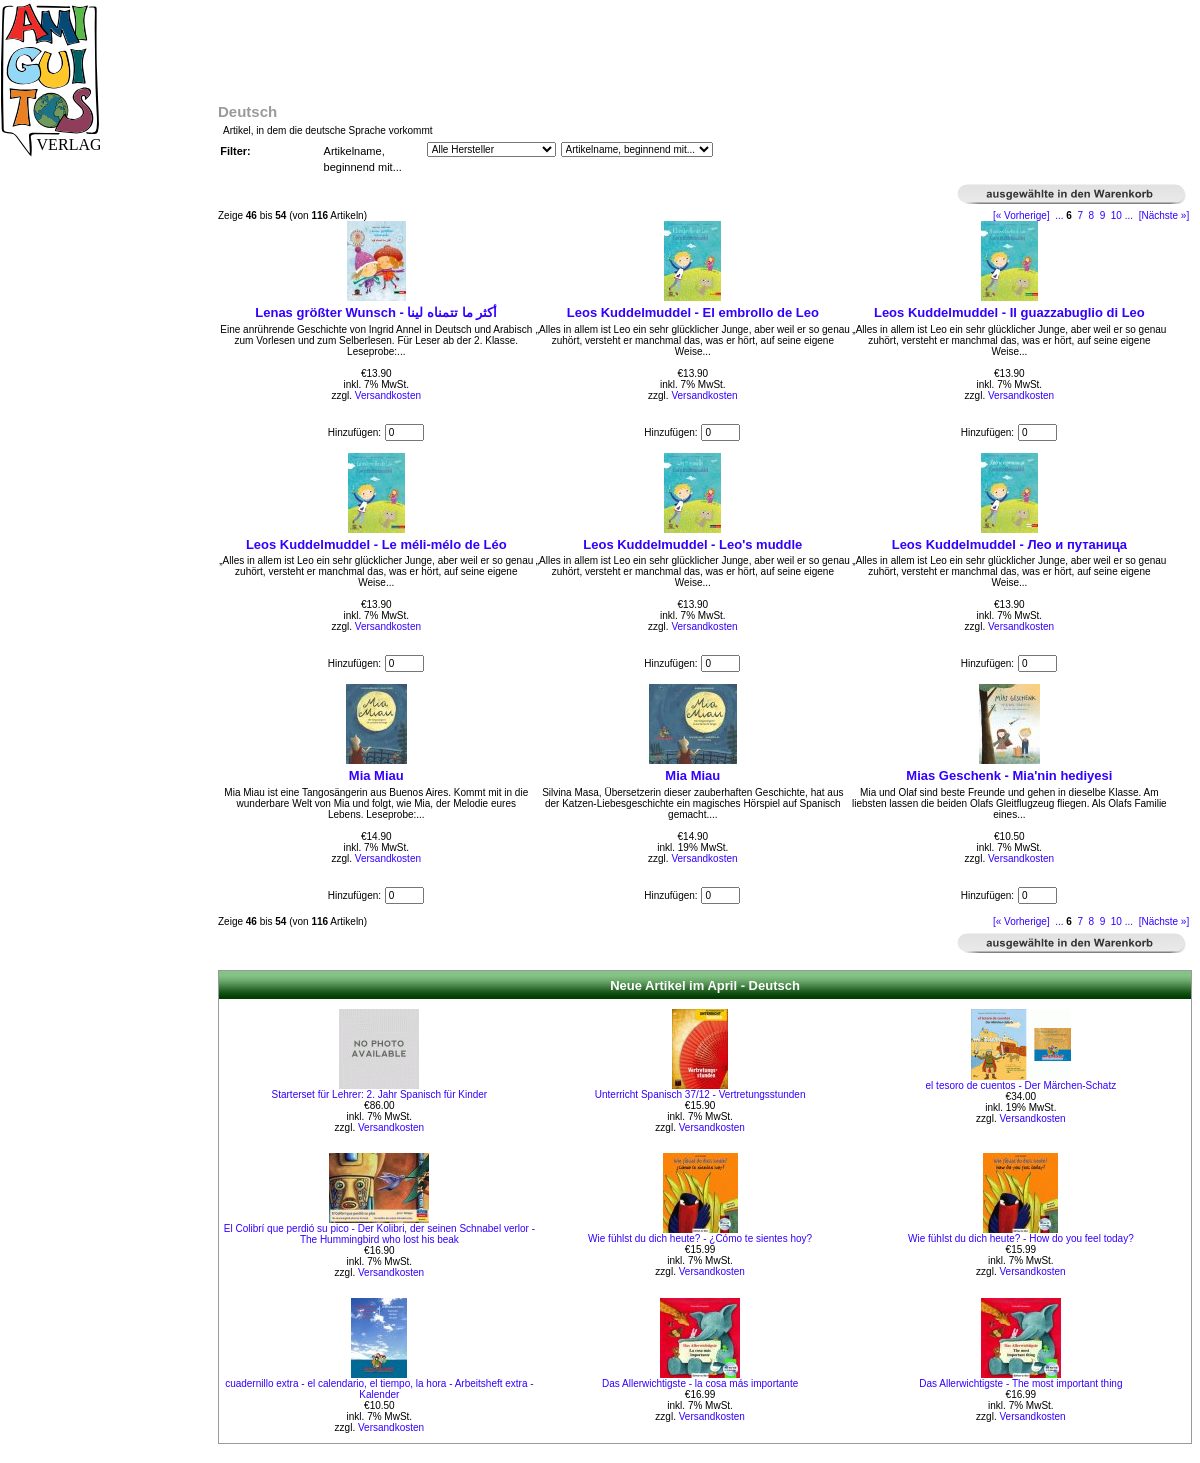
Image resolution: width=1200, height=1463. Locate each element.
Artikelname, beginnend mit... (363, 159)
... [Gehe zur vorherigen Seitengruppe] (1059, 215)
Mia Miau (376, 775)
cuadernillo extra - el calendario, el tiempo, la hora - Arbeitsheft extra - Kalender (379, 1389)
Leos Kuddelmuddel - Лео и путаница (1009, 544)
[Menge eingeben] (404, 432)
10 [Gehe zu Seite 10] (1116, 215)
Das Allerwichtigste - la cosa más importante (700, 1383)
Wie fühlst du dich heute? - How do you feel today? (1021, 1238)
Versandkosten (388, 395)
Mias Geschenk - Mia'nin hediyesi (1009, 775)
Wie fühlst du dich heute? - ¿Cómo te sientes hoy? (700, 1238)
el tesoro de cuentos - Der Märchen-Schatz (1021, 1085)
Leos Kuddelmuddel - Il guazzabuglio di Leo (1009, 312)
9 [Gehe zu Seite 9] (1103, 215)
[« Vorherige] (1021, 215)
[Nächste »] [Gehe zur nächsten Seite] (1164, 215)
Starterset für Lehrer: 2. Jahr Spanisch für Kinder (380, 1094)
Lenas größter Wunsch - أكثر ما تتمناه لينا (376, 312)
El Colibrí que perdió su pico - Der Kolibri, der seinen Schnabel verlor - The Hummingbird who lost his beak (379, 1234)
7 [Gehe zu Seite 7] (1080, 215)
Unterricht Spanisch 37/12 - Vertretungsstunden (700, 1094)
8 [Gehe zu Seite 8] (1092, 215)
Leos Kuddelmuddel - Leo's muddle (692, 544)
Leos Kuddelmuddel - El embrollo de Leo (693, 312)
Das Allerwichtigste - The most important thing (1020, 1383)
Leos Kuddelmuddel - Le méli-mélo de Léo (376, 544)
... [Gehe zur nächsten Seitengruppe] (1129, 215)
